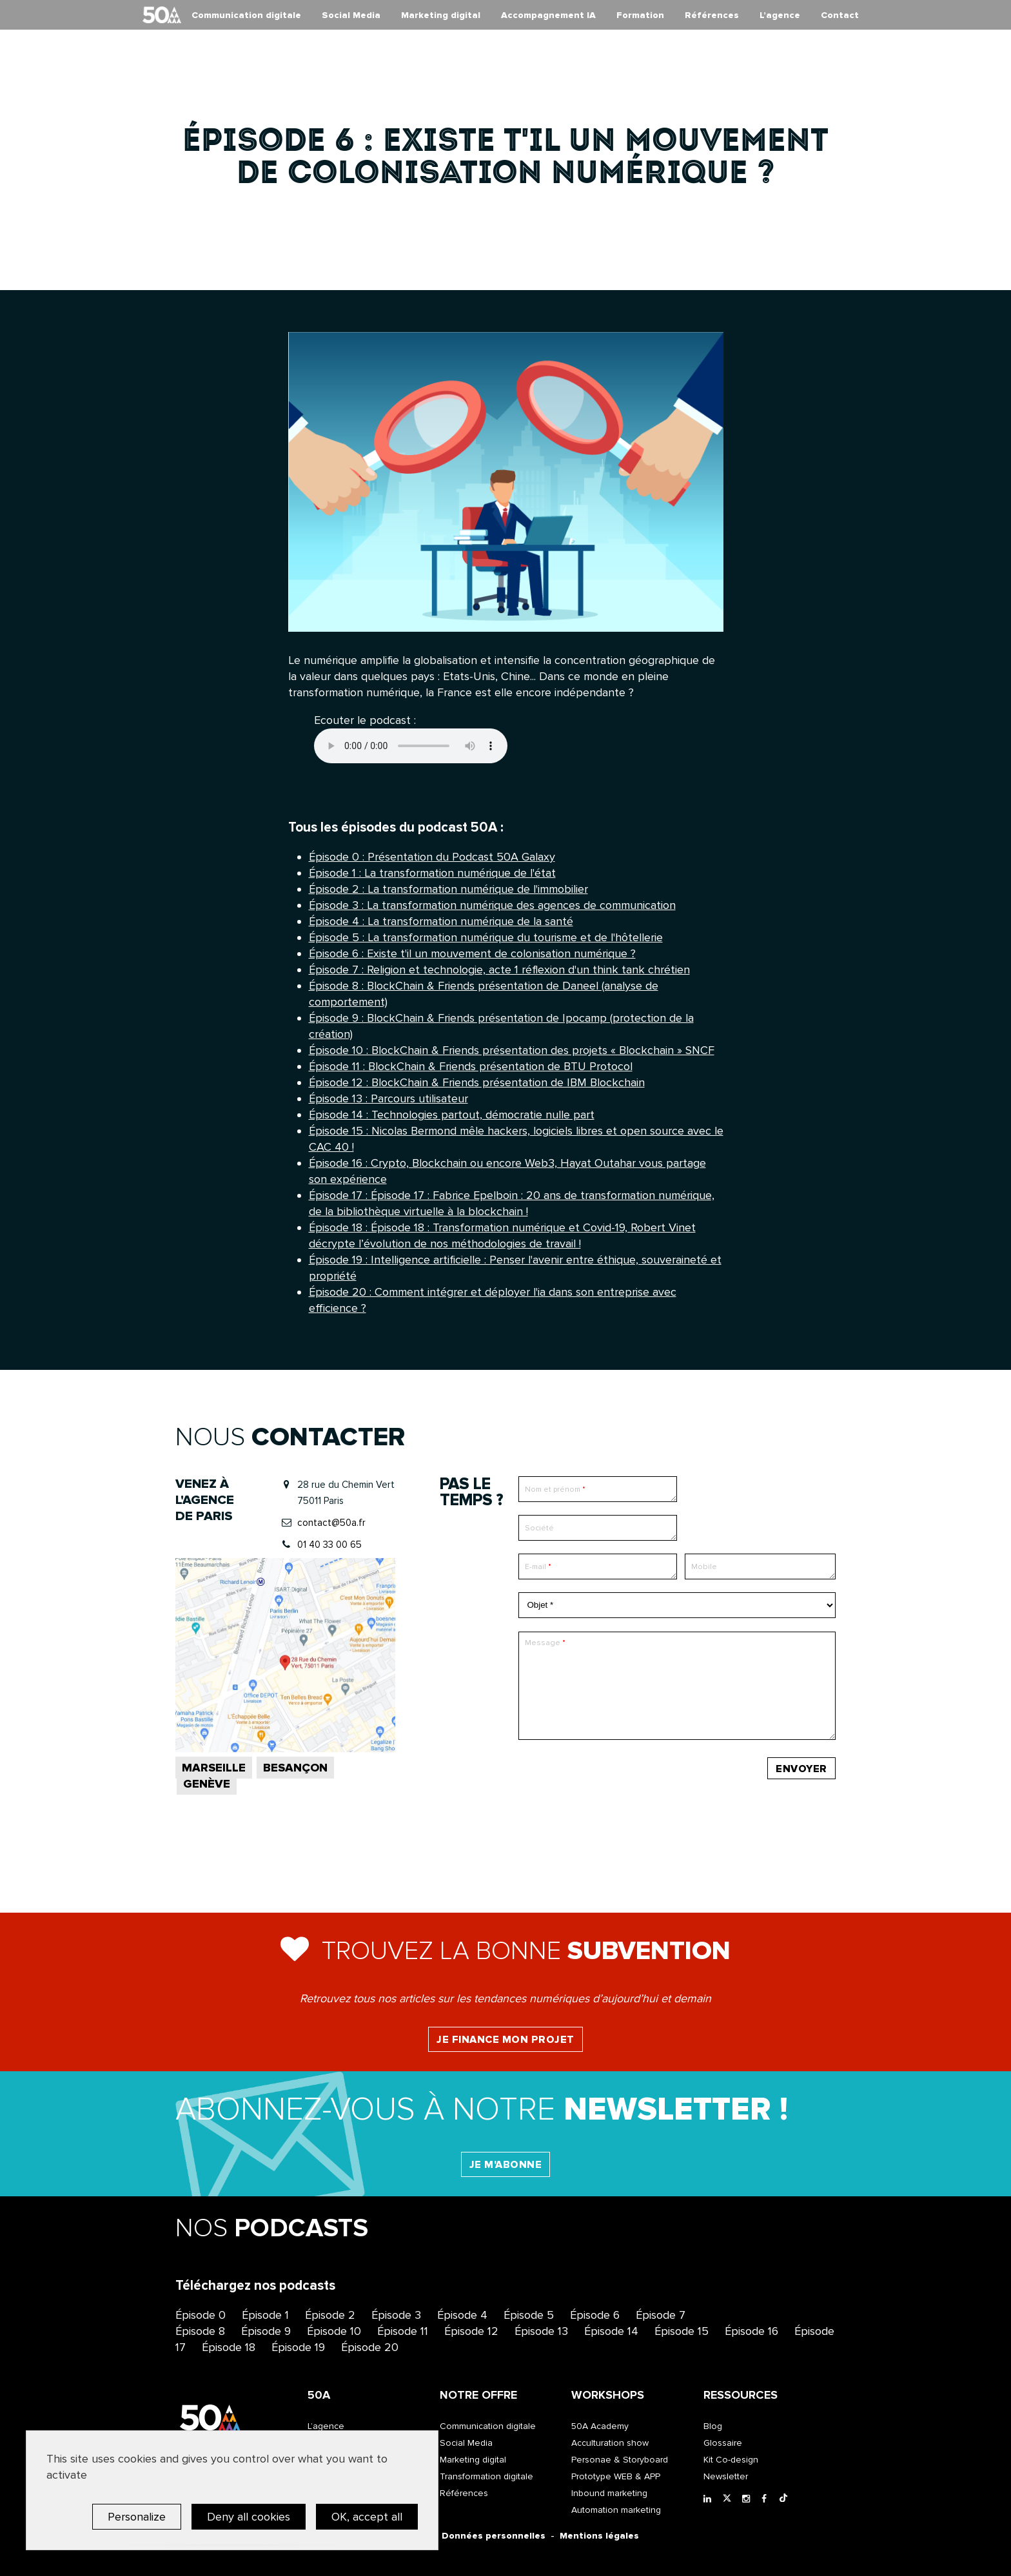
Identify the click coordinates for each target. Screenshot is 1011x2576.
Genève (206, 1784)
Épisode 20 (369, 2347)
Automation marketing (616, 2509)
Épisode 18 (228, 2347)
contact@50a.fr (331, 1522)
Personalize (137, 2517)
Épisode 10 (334, 2331)
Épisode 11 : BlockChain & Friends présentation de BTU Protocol (471, 1066)
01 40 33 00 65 (329, 1544)
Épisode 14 (611, 2331)
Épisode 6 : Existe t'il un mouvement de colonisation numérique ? (472, 953)
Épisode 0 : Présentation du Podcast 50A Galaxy (432, 857)
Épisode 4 (462, 2315)
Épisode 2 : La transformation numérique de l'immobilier (448, 889)
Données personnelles (493, 2535)
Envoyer (801, 1768)
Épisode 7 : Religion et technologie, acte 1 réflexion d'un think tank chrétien (499, 969)
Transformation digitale (486, 2476)
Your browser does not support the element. (410, 745)
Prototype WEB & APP (615, 2476)
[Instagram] (748, 2499)
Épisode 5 (529, 2315)
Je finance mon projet (505, 2039)
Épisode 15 (681, 2331)
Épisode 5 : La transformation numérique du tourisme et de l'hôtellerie (486, 937)
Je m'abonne (505, 2164)
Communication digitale (246, 15)
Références (712, 15)
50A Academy (600, 2426)
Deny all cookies (248, 2517)
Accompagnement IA (548, 15)
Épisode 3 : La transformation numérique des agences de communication (492, 905)
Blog (712, 2426)
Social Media (351, 15)
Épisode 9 (266, 2331)
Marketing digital (440, 15)
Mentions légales (599, 2535)
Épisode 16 (751, 2331)
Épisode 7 (660, 2315)
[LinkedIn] (709, 2499)
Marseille (214, 1768)
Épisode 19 (298, 2347)
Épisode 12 (471, 2331)
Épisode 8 (200, 2331)
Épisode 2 (330, 2315)
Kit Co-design (730, 2459)
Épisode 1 (265, 2315)
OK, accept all (366, 2517)
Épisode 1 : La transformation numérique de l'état (432, 873)
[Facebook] (767, 2499)
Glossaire (722, 2442)
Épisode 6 (595, 2315)
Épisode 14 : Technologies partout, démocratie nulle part (451, 1114)
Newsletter (725, 2476)
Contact (840, 15)
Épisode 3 (396, 2315)
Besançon (295, 1768)
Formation (640, 15)
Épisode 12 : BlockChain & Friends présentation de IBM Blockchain (477, 1082)
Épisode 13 (541, 2331)
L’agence (780, 15)
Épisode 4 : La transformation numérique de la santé (441, 921)
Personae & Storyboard (619, 2459)
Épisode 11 (402, 2331)
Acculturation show (610, 2442)
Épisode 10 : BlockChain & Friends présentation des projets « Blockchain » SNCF (511, 1050)
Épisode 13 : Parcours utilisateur (388, 1098)
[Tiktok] (786, 2499)
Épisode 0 (200, 2315)
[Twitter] (729, 2499)
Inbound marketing (609, 2493)
